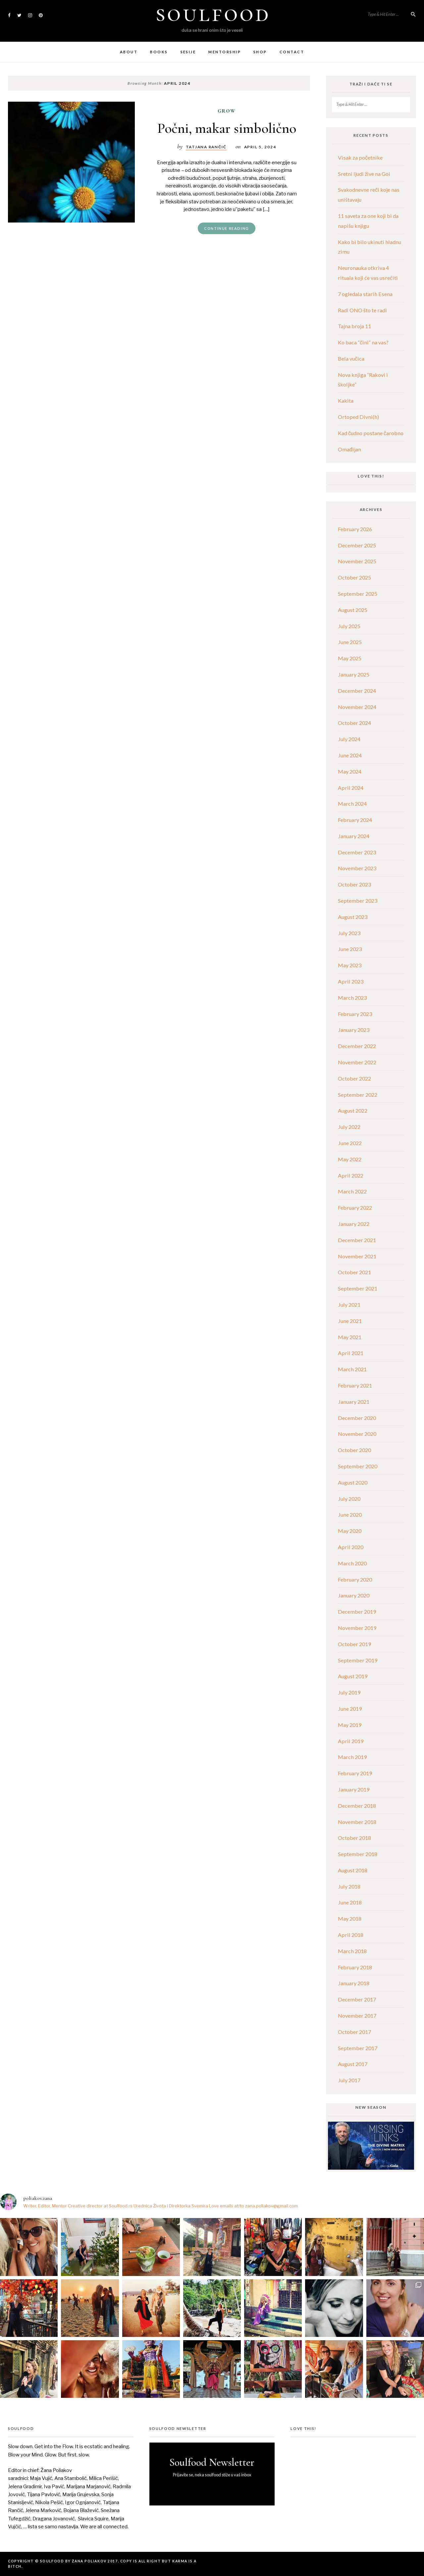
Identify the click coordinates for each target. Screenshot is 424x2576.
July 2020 (349, 1498)
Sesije (188, 52)
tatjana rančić (206, 146)
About (128, 52)
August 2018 (352, 1870)
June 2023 (350, 949)
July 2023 (349, 933)
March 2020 (352, 1563)
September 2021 (357, 1288)
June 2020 (350, 1514)
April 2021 (350, 1353)
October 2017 (354, 2032)
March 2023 (352, 997)
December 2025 (357, 545)
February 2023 (355, 1014)
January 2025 (353, 674)
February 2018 (355, 1967)
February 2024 (355, 820)
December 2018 (357, 1805)
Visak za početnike (360, 157)
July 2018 (349, 1886)
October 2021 (354, 1272)
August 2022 (352, 1110)
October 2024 (354, 723)
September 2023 (357, 900)
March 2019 (352, 1757)
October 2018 (354, 1838)
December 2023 (357, 852)
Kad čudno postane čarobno (370, 433)
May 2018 (349, 1918)
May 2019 (349, 1725)
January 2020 (353, 1595)
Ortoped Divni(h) (358, 417)
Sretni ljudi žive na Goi (364, 174)
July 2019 (349, 1692)
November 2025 (357, 561)
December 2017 (357, 1999)
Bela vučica (351, 358)
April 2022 (350, 1175)
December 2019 (357, 1611)
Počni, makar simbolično (226, 128)
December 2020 (357, 1418)
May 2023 (349, 965)
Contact (292, 52)
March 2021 (352, 1369)
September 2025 (357, 593)
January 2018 (353, 1983)
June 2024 (350, 755)
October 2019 (354, 1644)
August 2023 (352, 917)
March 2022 (352, 1191)
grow (227, 111)
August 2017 (352, 2064)
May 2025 (349, 658)
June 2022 (350, 1143)
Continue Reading (226, 228)
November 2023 (357, 868)
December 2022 (357, 1046)
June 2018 (350, 1902)
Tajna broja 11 (354, 326)
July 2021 (349, 1304)
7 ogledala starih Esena (365, 294)
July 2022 (349, 1127)
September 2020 (357, 1466)
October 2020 (354, 1450)
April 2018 (350, 1935)
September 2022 (357, 1094)
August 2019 (352, 1676)
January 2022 (353, 1224)
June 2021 (350, 1321)
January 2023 (353, 1030)
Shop (260, 52)
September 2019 (357, 1660)
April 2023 (350, 981)
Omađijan (349, 449)
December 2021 (357, 1240)
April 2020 (350, 1547)
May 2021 (349, 1337)
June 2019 (350, 1708)
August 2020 (352, 1482)
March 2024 (352, 803)
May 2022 (349, 1159)
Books (159, 52)
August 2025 (352, 610)
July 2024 (349, 739)
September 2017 (357, 2048)
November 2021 (357, 1256)
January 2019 (353, 1789)
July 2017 (349, 2080)
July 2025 (349, 626)
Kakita (345, 400)
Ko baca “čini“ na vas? (363, 342)
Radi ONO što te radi (362, 310)
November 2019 (357, 1628)
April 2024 (350, 787)
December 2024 (357, 690)
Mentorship (224, 52)
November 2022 (357, 1062)
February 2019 (355, 1773)
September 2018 (357, 1854)
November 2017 (357, 2015)
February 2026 (355, 529)
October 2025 (354, 577)
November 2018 (357, 1822)
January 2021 (353, 1401)
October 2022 (354, 1078)
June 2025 (350, 642)
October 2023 (354, 884)
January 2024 (353, 836)
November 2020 (357, 1434)
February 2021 (355, 1385)
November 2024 (357, 707)
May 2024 (349, 771)
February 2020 (355, 1579)
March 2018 (352, 1951)
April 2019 (350, 1741)
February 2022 (355, 1207)
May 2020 (349, 1531)
